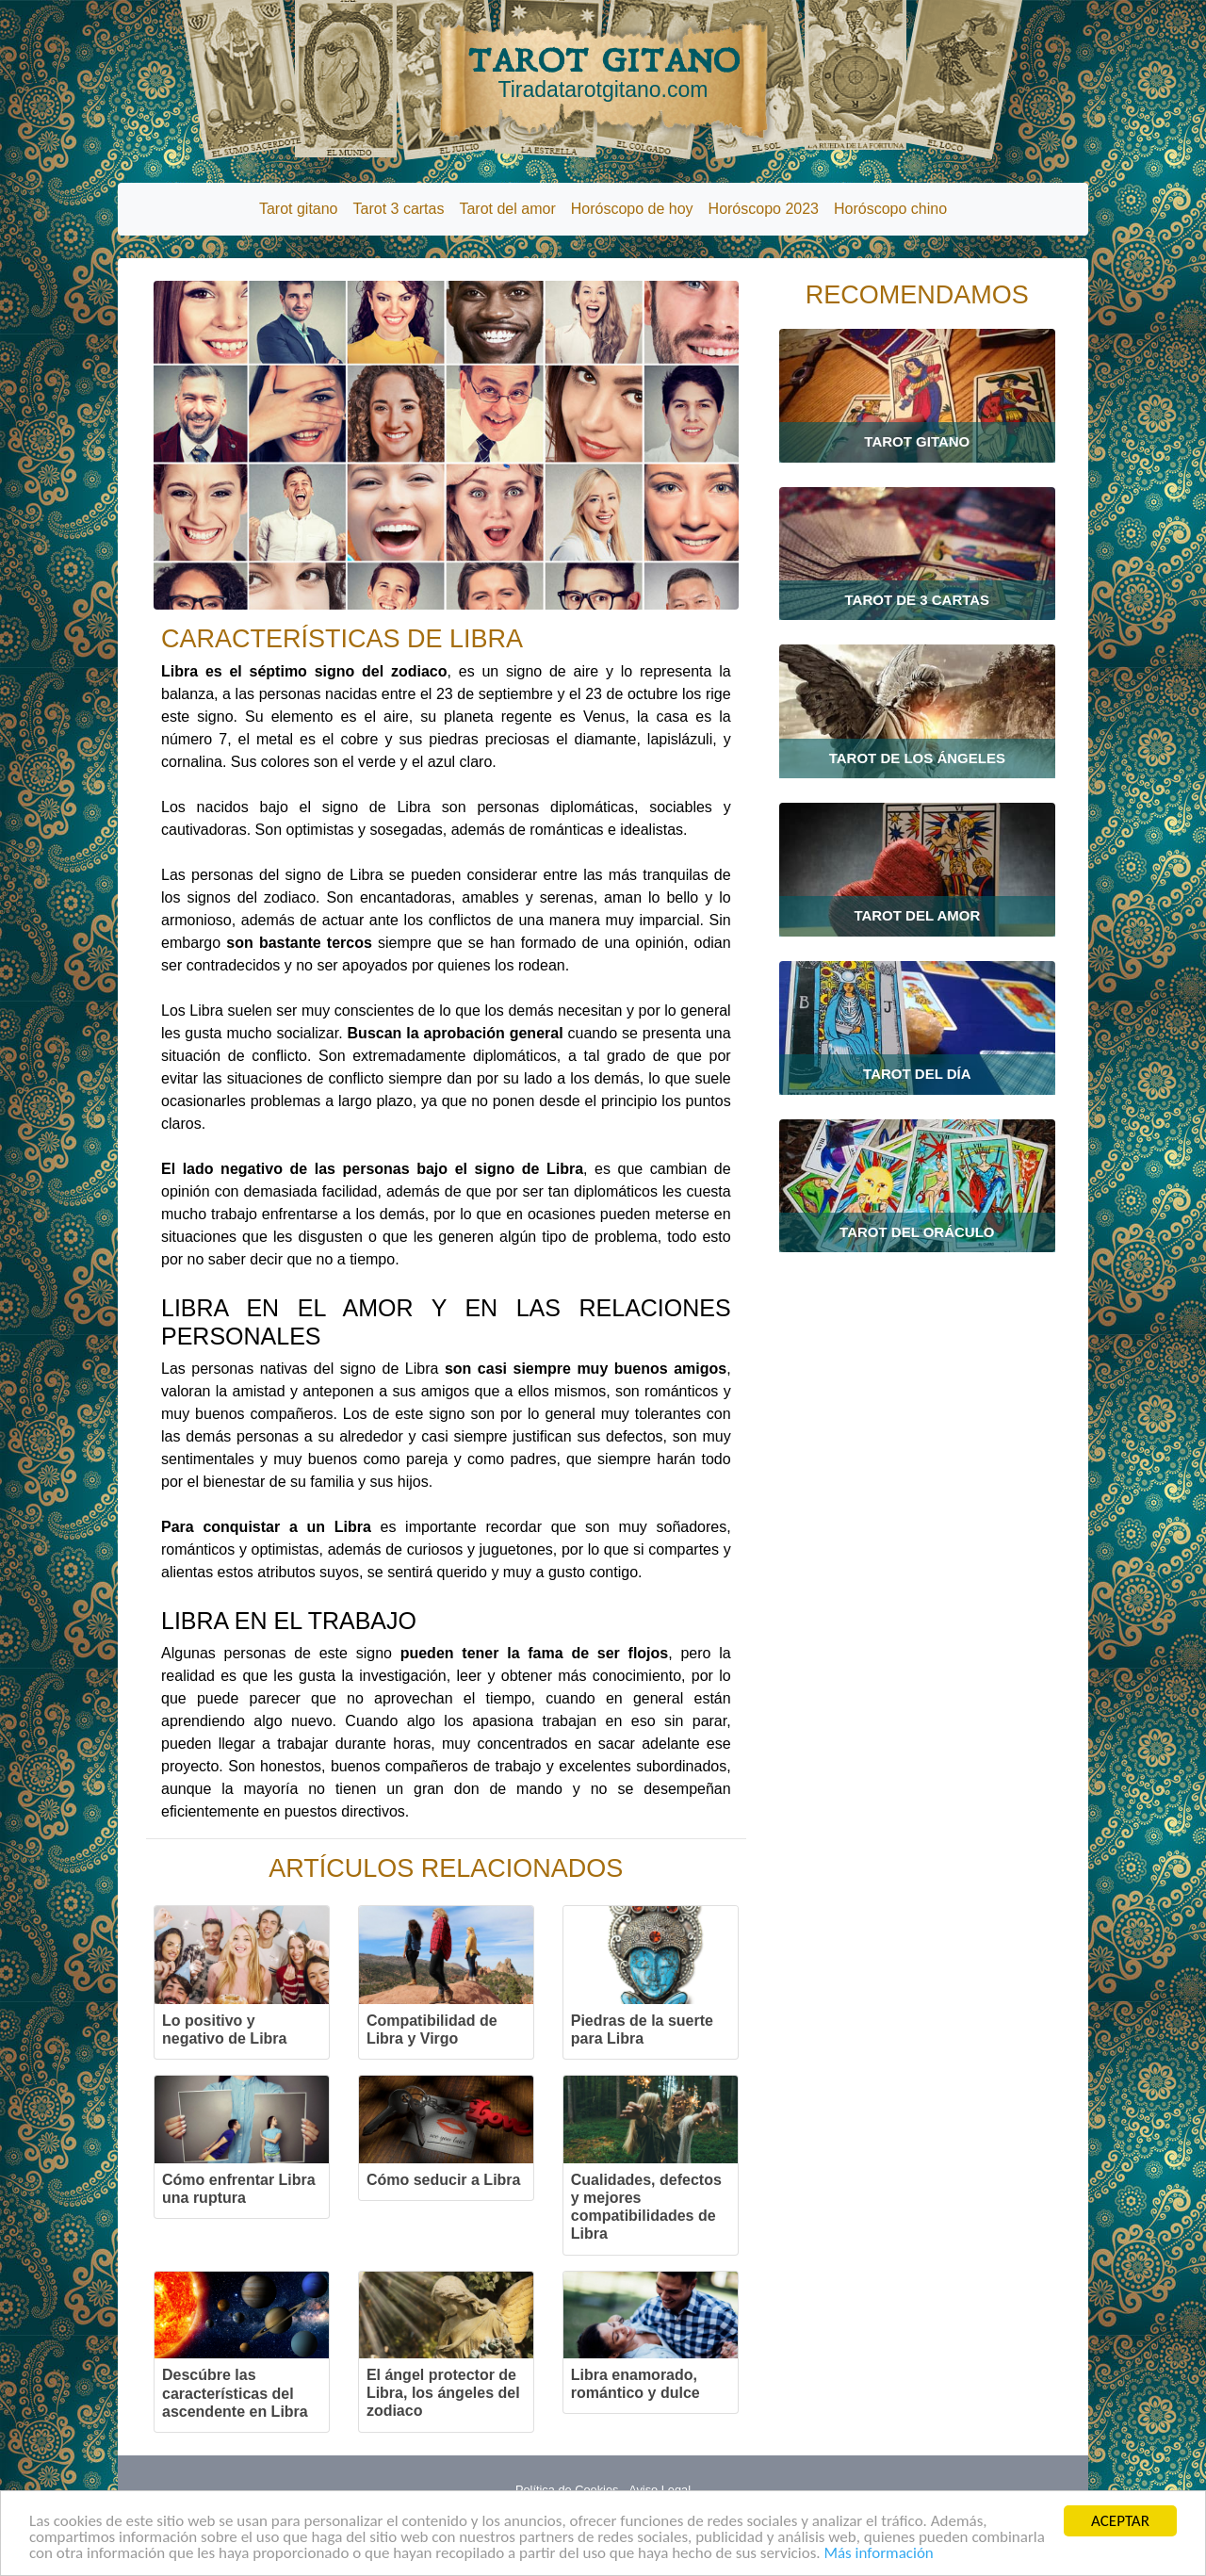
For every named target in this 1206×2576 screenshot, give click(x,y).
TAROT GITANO (603, 72)
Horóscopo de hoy (632, 209)
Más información (878, 2554)
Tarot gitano (298, 209)
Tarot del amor (507, 209)
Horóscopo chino (890, 209)
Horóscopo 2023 (764, 209)
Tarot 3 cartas (399, 209)
